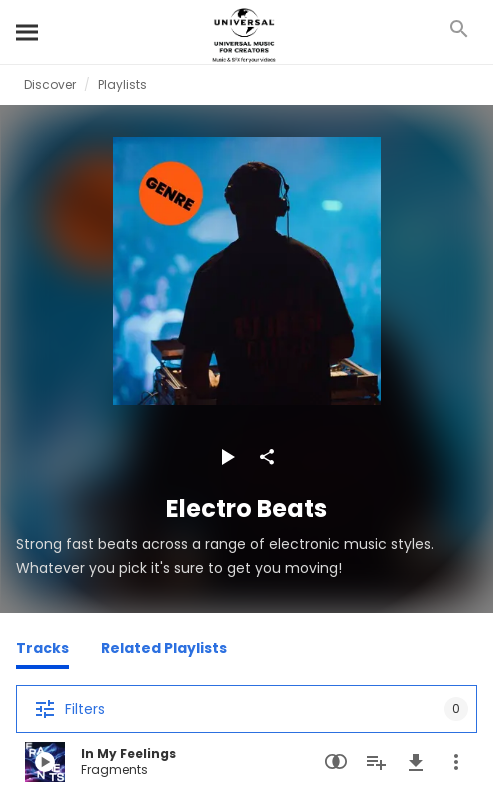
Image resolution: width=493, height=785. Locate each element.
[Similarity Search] (336, 762)
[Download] (416, 762)
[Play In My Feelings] (45, 762)
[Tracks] (42, 651)
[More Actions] (456, 762)
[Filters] (246, 709)
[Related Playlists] (164, 651)
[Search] (28, 32)
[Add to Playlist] (376, 762)
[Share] (267, 457)
